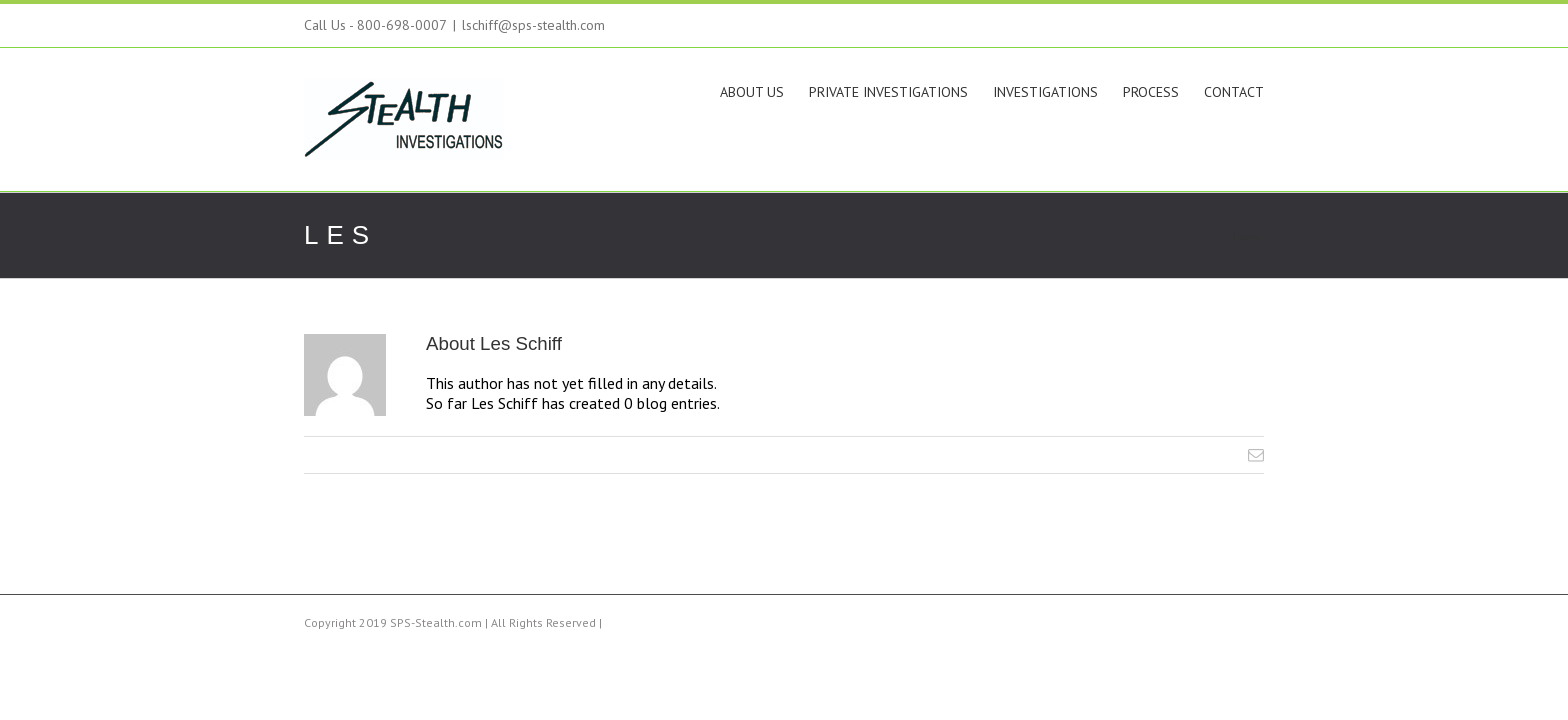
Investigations (1005, 92)
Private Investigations (828, 92)
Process (1131, 92)
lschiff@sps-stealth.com (533, 25)
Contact (1234, 92)
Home (1246, 236)
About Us (672, 92)
